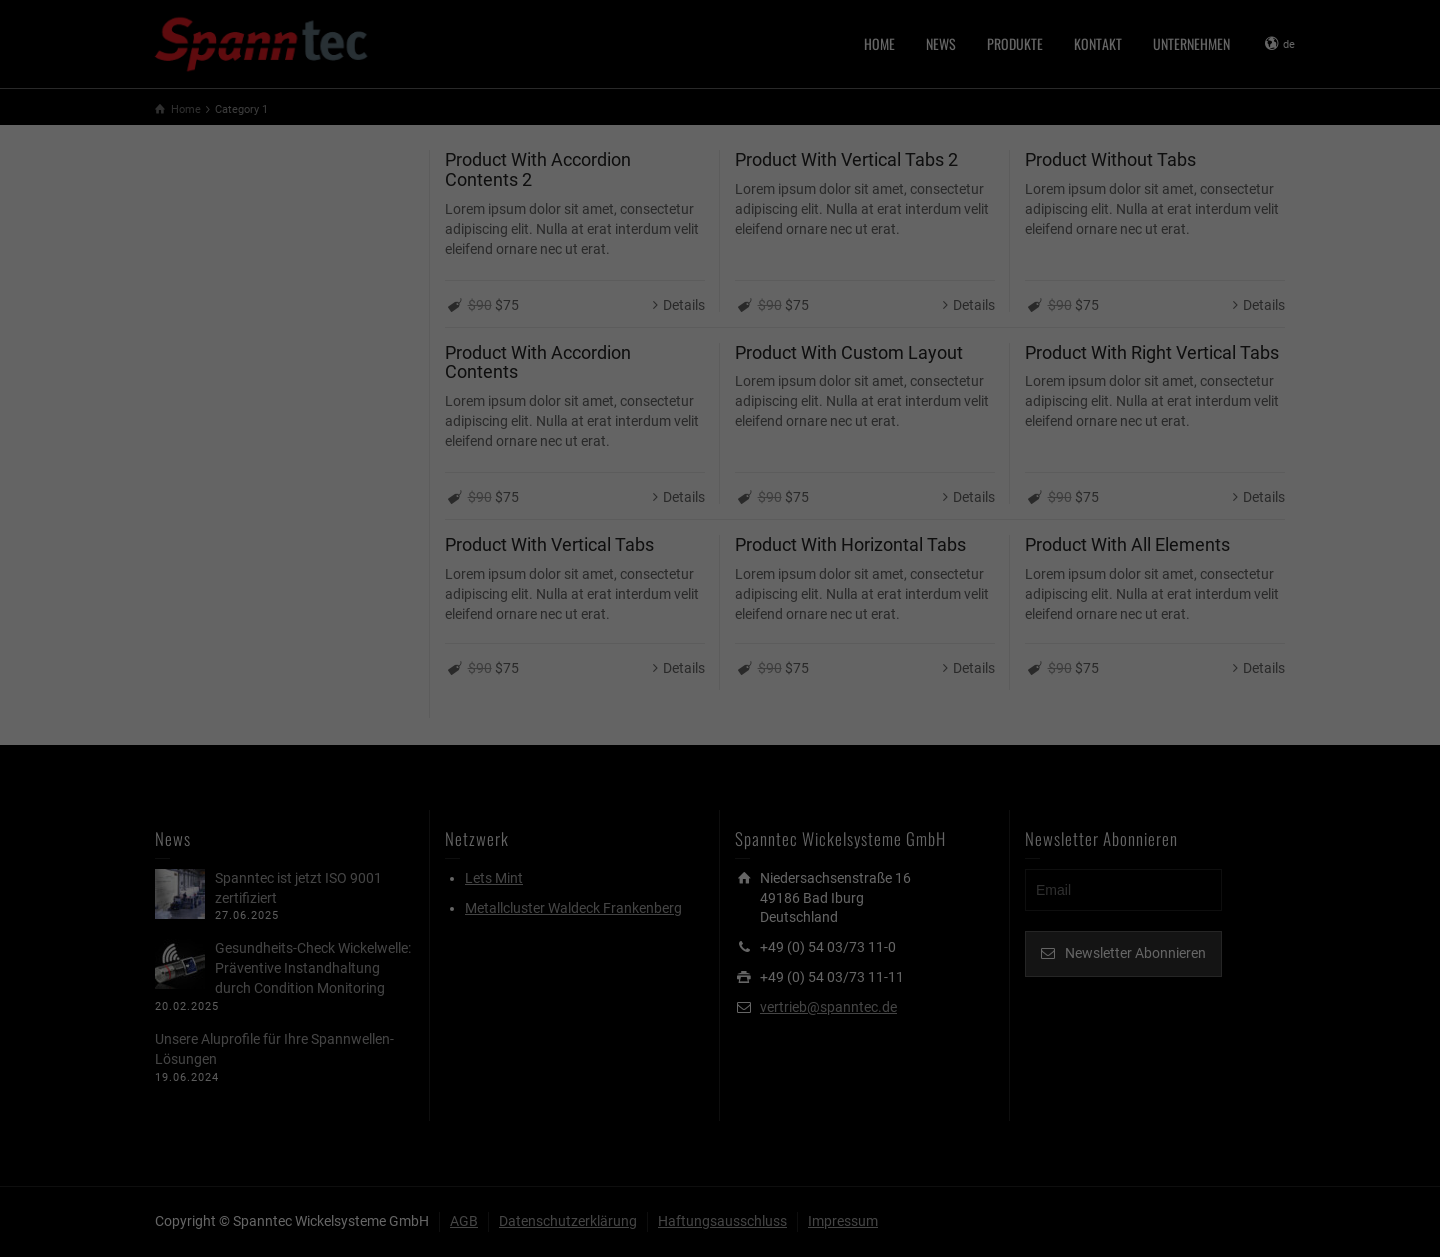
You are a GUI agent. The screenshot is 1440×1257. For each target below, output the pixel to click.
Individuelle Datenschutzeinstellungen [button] (720, 417)
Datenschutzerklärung (593, 219)
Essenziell (504, 270)
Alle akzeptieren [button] (720, 325)
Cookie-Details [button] (625, 447)
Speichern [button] (720, 371)
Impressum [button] (823, 447)
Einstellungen (501, 238)
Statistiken (920, 270)
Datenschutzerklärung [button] (729, 447)
